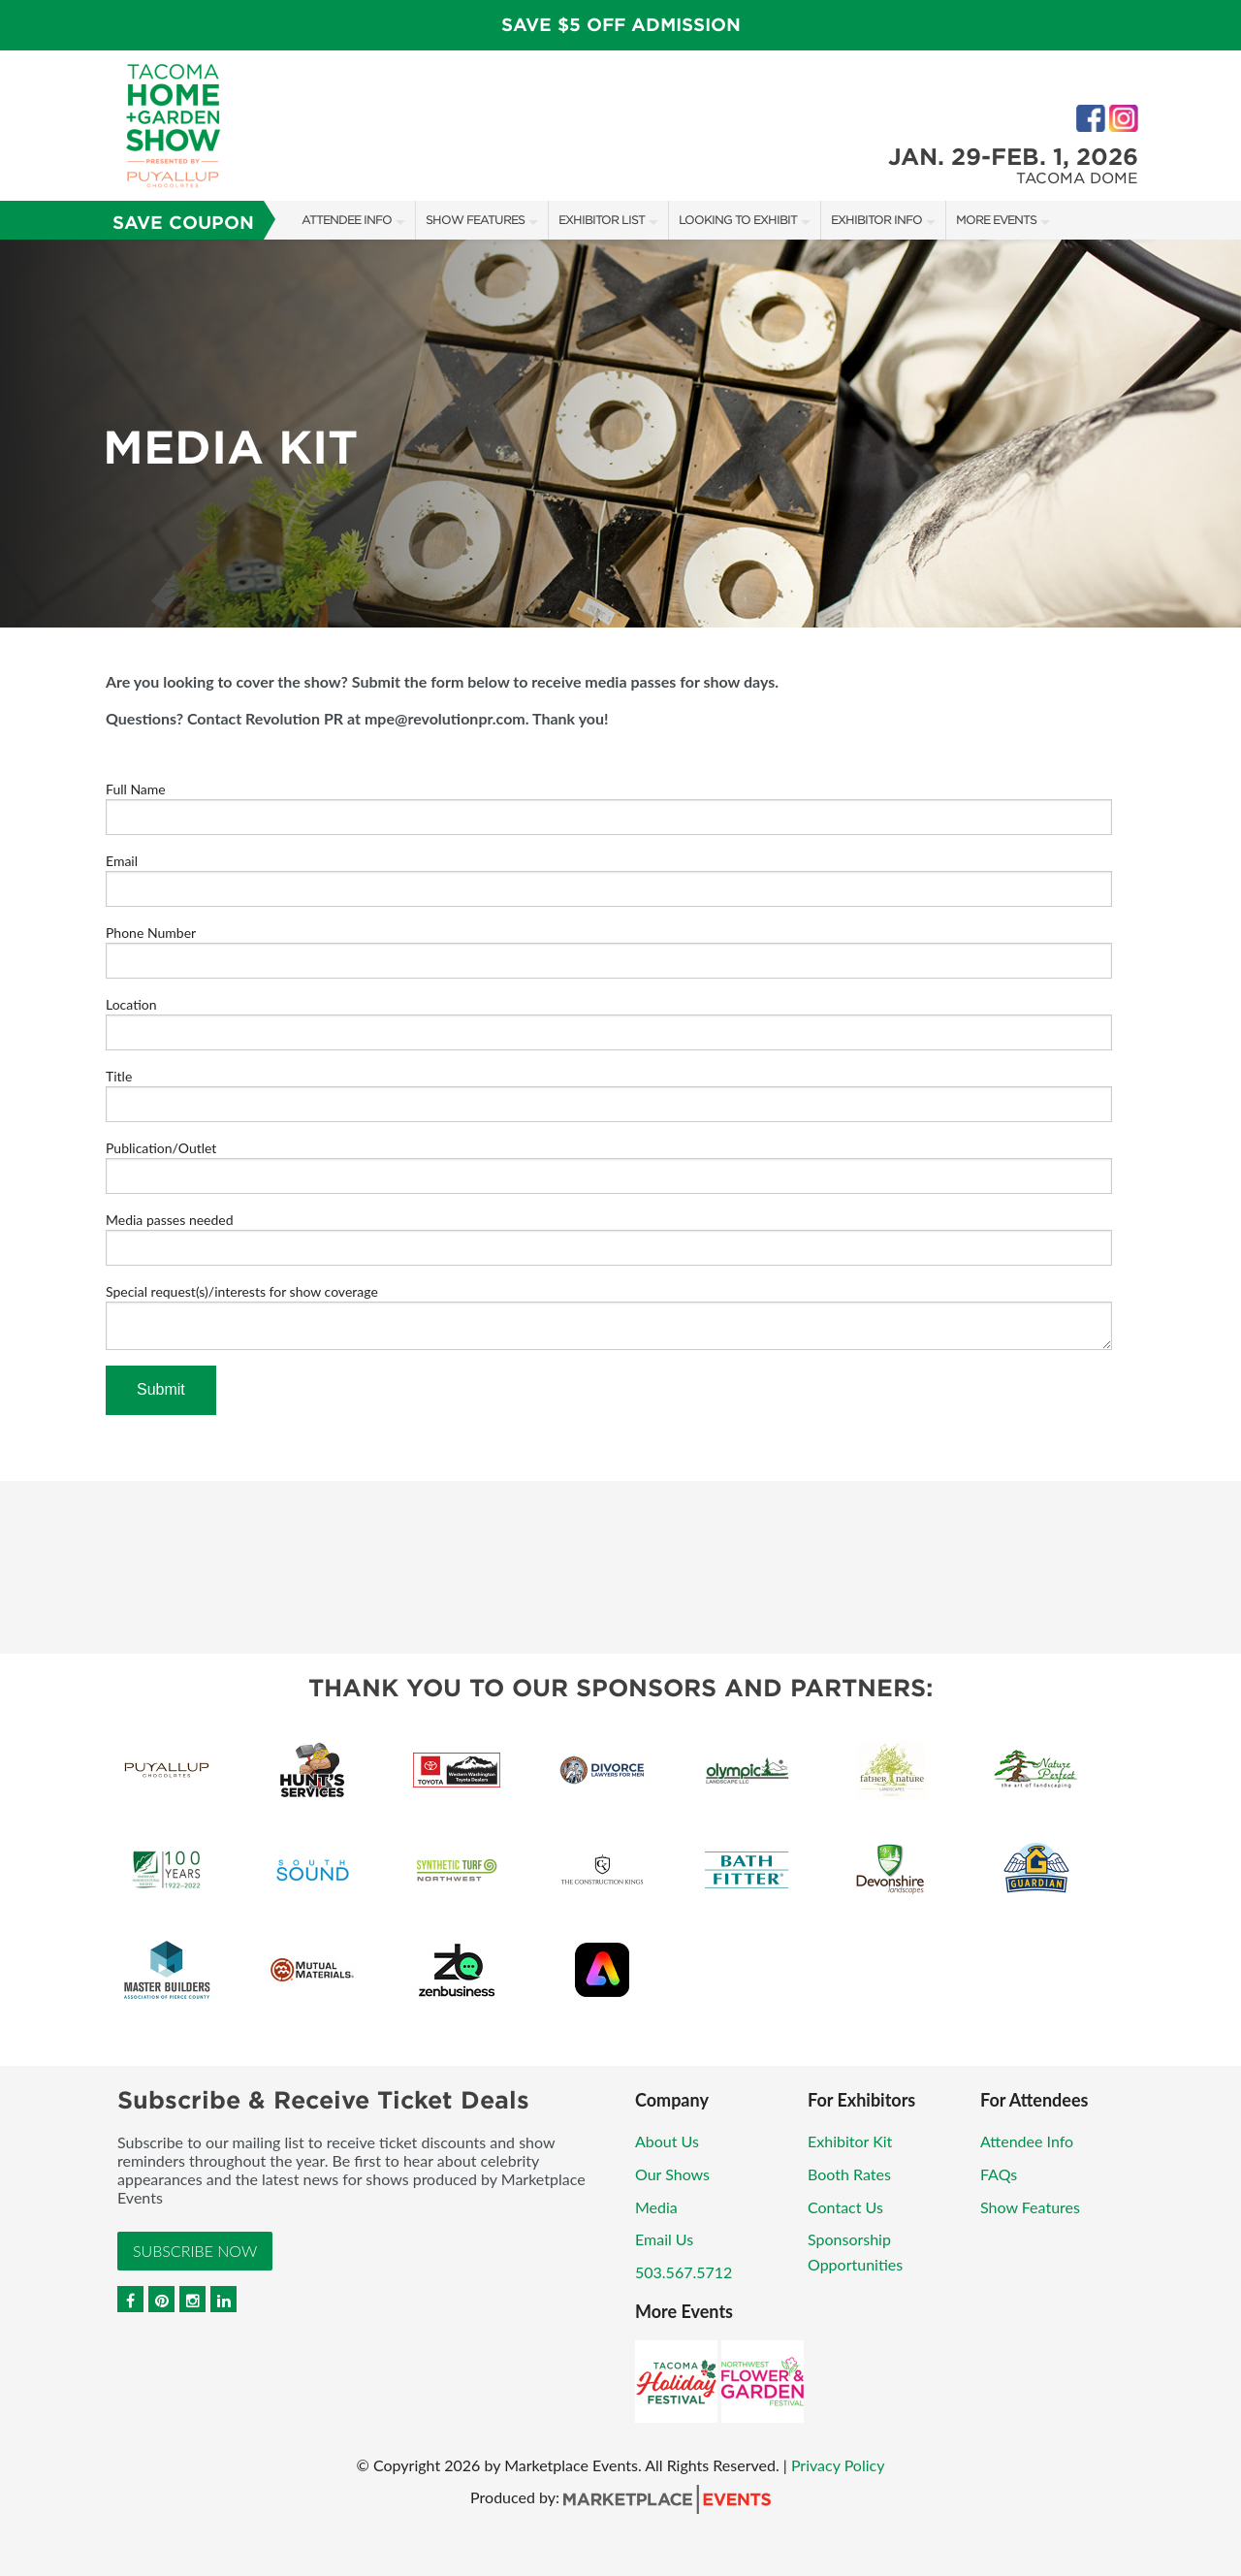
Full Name (136, 789)
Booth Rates (849, 2174)
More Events (996, 219)
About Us (667, 2141)
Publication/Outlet (161, 1148)
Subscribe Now (195, 2250)
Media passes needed (170, 1219)
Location (131, 1004)
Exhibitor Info (876, 219)
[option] (620, 434)
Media (656, 2207)
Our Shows (672, 2174)
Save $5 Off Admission (621, 25)
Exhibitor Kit (850, 2141)
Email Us (664, 2239)
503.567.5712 (683, 2272)
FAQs (998, 2174)
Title (119, 1076)
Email (122, 861)
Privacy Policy (838, 2465)
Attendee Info (347, 219)
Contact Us (845, 2207)
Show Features (475, 219)
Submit (161, 1389)
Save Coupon (183, 222)
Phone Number (151, 932)
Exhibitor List (601, 219)
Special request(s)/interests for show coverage (242, 1291)
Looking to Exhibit (738, 219)
